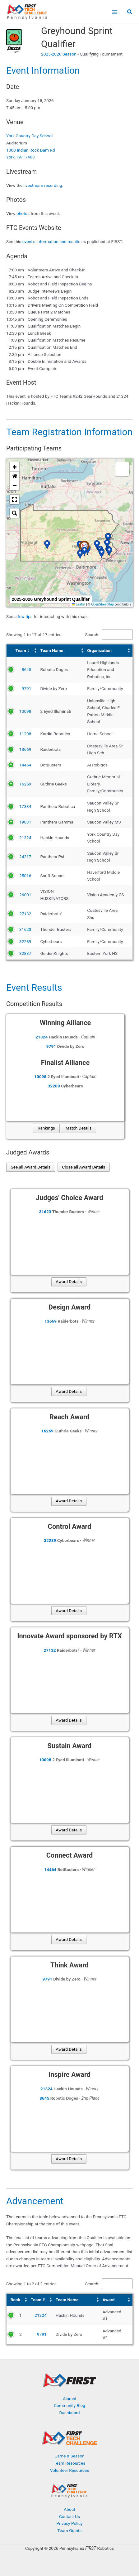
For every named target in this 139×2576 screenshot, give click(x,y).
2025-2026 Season (58, 53)
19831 (25, 821)
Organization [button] (99, 650)
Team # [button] (23, 650)
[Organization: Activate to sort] (109, 650)
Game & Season (69, 2455)
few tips (26, 616)
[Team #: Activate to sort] (23, 650)
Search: (92, 634)
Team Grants (70, 2530)
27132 (25, 913)
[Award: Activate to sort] (116, 2300)
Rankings (46, 1127)
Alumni (69, 2398)
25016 (25, 875)
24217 (25, 856)
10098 (25, 711)
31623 (25, 929)
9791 (26, 688)
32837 (25, 953)
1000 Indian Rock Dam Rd (30, 150)
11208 (25, 733)
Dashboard (69, 2412)
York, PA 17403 (20, 156)
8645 (26, 669)
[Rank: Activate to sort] (18, 2300)
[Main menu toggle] (114, 12)
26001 (25, 894)
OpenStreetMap (102, 604)
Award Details (69, 1281)
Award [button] (109, 2299)
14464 (25, 764)
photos (23, 213)
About (69, 2509)
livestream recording (43, 185)
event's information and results (51, 241)
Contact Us (69, 2516)
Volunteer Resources (69, 2470)
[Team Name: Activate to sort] (62, 650)
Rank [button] (15, 2299)
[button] (130, 12)
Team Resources (70, 2463)
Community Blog (69, 2405)
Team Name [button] (51, 650)
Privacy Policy (69, 2523)
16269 (25, 783)
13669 (25, 749)
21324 (25, 837)
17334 (25, 806)
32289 (25, 941)
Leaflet (79, 604)
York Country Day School (29, 135)
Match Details (79, 1127)
